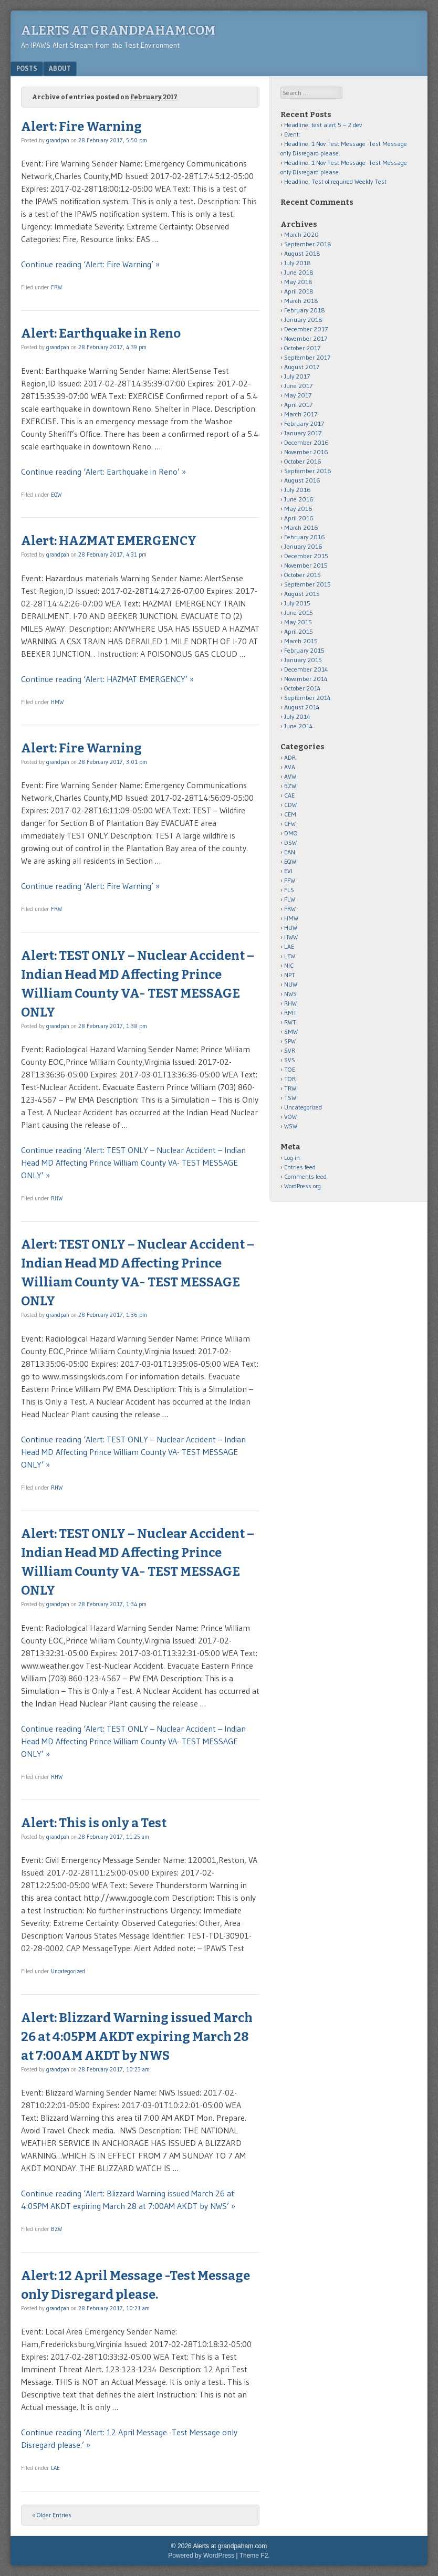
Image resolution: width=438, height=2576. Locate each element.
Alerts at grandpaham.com (118, 30)
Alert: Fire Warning (81, 126)
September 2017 (307, 357)
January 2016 (303, 546)
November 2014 (306, 679)
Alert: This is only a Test (93, 1823)
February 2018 (304, 310)
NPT (289, 975)
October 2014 (302, 688)
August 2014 (302, 707)
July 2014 (297, 716)
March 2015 (301, 641)
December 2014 (306, 669)
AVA (289, 767)
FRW (56, 287)
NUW (290, 984)
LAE (55, 2468)
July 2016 (297, 490)
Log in (292, 1157)
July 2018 (297, 263)
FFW (289, 880)
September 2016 (307, 471)
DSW (290, 842)
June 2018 (299, 272)
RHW (56, 1198)
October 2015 (302, 575)
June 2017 (298, 386)
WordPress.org (302, 1186)
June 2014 (298, 726)
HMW (57, 702)
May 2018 (298, 282)
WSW (290, 1126)
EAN (289, 852)
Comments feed (305, 1176)
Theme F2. (254, 2555)
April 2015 (298, 631)
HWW (291, 937)
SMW (291, 1031)
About (60, 68)
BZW (56, 2229)
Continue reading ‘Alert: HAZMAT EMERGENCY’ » (107, 679)
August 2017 (301, 367)
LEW (289, 956)
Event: (292, 134)
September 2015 (307, 584)
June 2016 (299, 499)
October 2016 (302, 461)
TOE (289, 1069)
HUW (290, 927)
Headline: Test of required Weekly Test (335, 181)
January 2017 (302, 433)
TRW (290, 1088)
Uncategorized (68, 1971)
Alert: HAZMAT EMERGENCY (108, 540)
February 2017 (304, 423)
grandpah (57, 140)
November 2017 (305, 338)
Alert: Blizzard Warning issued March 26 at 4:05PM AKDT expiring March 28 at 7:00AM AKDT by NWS (137, 2036)
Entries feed (300, 1167)
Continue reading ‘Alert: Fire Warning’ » (90, 264)
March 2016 (301, 527)
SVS (289, 1060)
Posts (26, 68)
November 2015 (306, 565)
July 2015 (297, 603)
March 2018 (301, 301)
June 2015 (298, 612)
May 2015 (298, 622)
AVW (290, 776)
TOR (290, 1079)
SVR (289, 1050)
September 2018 (307, 244)
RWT (290, 1022)
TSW (290, 1098)
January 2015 (303, 660)
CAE (289, 795)
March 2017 (300, 414)
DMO (291, 833)
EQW (56, 494)
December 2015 (306, 556)
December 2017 (306, 329)
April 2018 (299, 291)
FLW (289, 899)
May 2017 (297, 395)
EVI (288, 871)
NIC (289, 965)
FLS (289, 890)
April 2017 (298, 405)
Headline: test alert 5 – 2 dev (323, 125)
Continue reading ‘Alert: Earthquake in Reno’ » (103, 471)
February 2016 (304, 537)
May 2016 (298, 508)
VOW (290, 1117)
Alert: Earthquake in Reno (101, 333)
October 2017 (302, 348)
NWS (290, 994)
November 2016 (306, 452)
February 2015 (304, 650)
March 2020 (301, 234)
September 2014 (307, 697)
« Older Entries (51, 2515)
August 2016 (302, 480)
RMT (290, 1013)
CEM (290, 814)
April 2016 (299, 518)
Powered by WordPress (201, 2555)
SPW (290, 1041)
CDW (290, 805)
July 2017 (297, 376)
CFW (290, 824)
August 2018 (302, 253)
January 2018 (303, 319)
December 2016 (306, 442)
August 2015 (302, 594)
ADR (290, 757)
